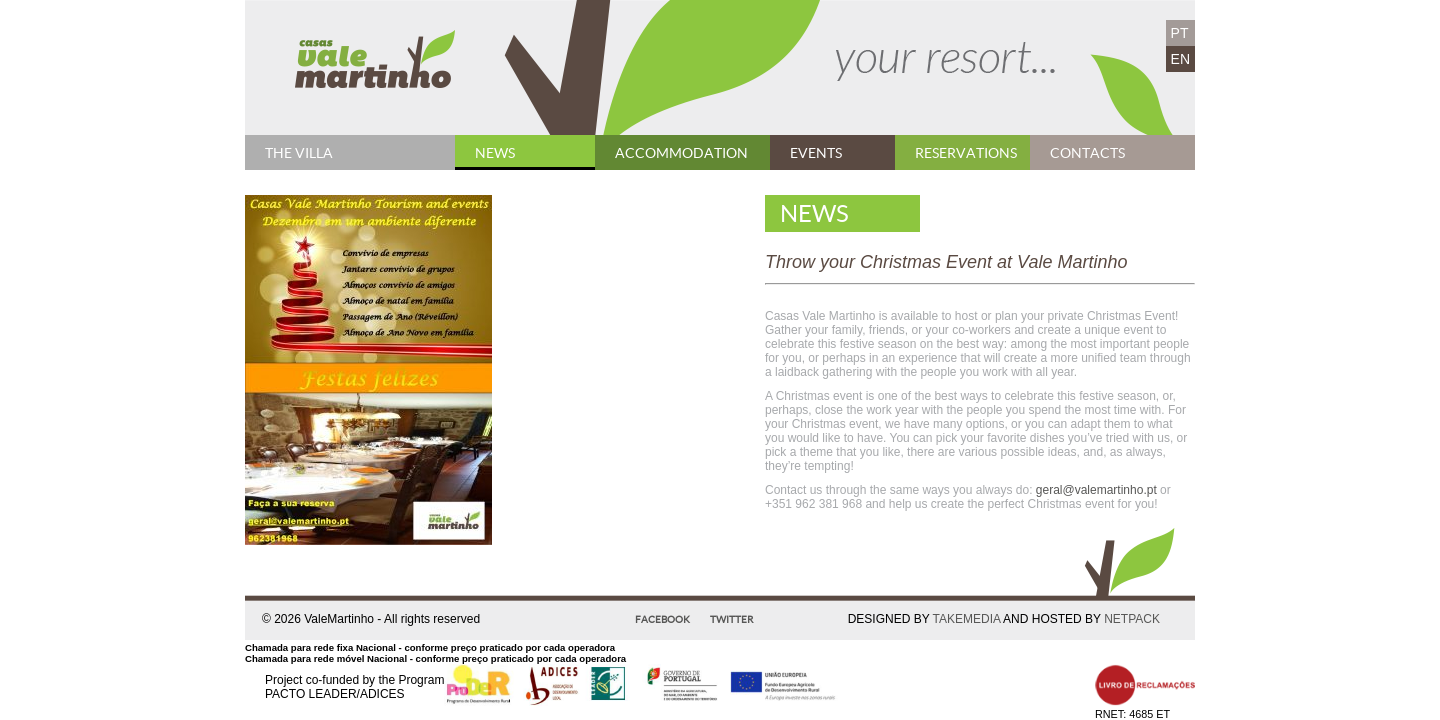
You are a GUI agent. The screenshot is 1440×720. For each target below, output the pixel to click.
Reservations (966, 153)
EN (1180, 59)
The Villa (299, 153)
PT (1180, 33)
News (495, 153)
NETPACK (1132, 619)
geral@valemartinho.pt (1096, 490)
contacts (1087, 153)
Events (816, 153)
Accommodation (681, 153)
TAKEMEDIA (967, 619)
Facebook (662, 619)
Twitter (731, 619)
